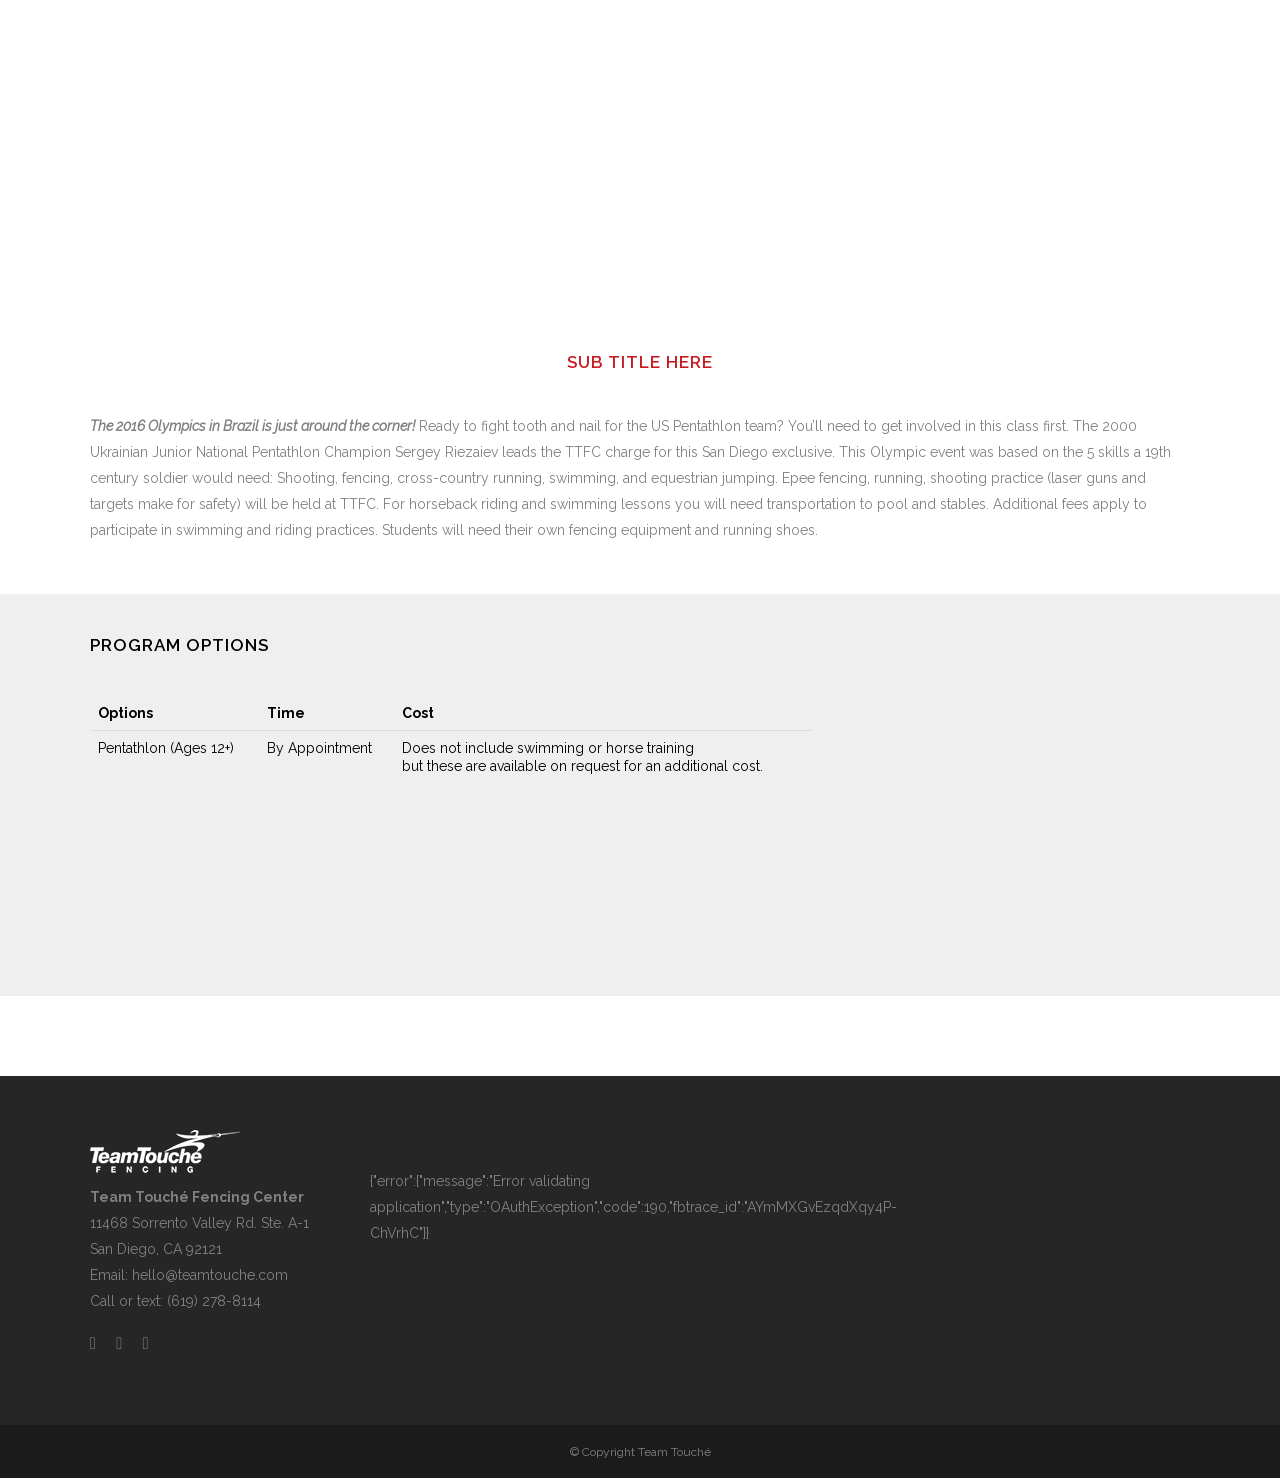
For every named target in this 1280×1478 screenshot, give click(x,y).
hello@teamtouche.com (210, 1275)
